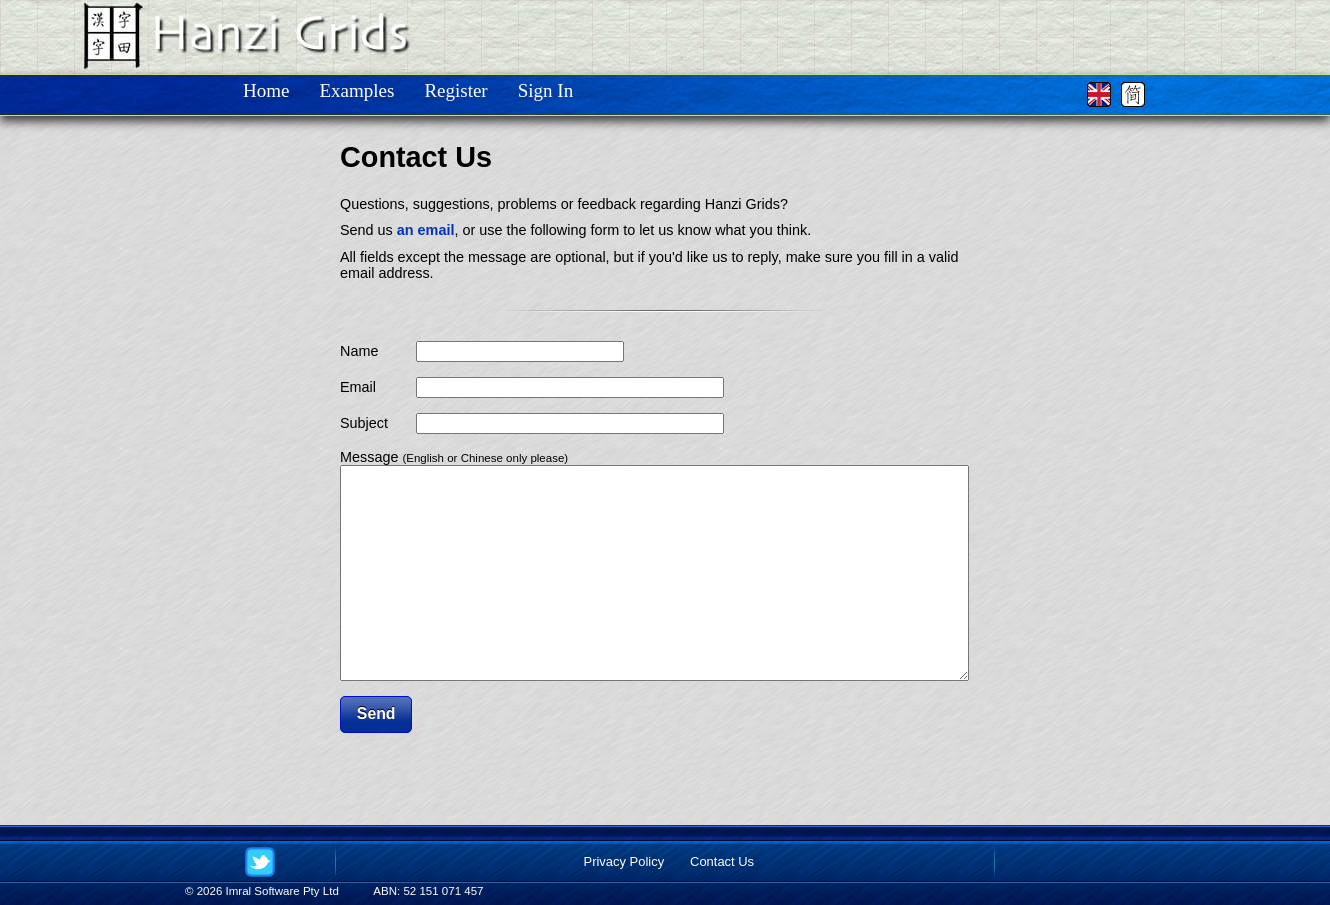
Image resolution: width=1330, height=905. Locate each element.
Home (266, 90)
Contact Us (722, 861)
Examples (356, 90)
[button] (376, 756)
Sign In (545, 90)
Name (359, 351)
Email (358, 387)
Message (454, 457)
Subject (364, 423)
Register (455, 90)
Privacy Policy (624, 861)
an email (426, 230)
